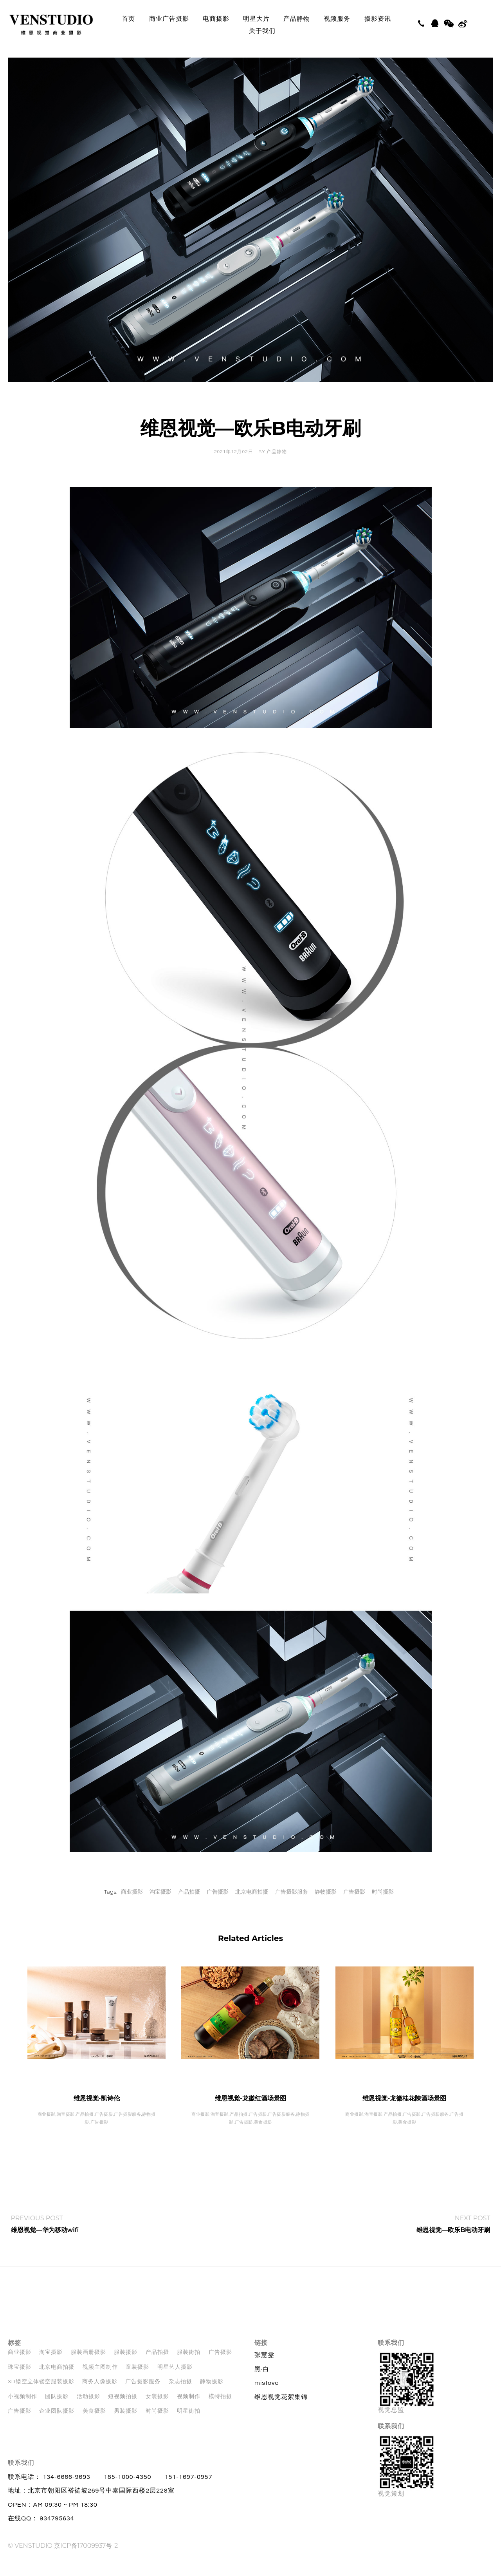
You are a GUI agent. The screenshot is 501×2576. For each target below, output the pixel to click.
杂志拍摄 (180, 2396)
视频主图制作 (100, 2381)
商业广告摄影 (169, 18)
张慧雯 (264, 2369)
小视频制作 (22, 2410)
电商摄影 (216, 18)
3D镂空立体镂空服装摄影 (41, 2396)
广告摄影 (218, 1905)
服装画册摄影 (88, 2366)
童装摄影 (137, 2381)
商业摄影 (132, 1905)
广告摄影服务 (291, 1905)
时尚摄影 (383, 1905)
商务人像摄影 (99, 2396)
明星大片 (256, 18)
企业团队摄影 (56, 2425)
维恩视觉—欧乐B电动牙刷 (453, 2244)
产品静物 (296, 18)
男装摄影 (125, 2425)
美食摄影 (94, 2425)
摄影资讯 (377, 18)
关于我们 (262, 30)
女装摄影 (157, 2410)
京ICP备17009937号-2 (86, 2559)
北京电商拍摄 (251, 1905)
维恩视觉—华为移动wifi (45, 2244)
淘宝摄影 (160, 1905)
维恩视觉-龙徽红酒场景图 (250, 2112)
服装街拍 (188, 2366)
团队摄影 (56, 2410)
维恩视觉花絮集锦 (281, 2411)
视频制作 (188, 2410)
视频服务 (337, 18)
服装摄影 (125, 2366)
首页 (128, 18)
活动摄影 (88, 2410)
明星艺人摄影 (175, 2381)
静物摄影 (326, 1905)
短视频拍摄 (122, 2410)
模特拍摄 (220, 2410)
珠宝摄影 (19, 2381)
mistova (266, 2397)
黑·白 (261, 2383)
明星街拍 (188, 2425)
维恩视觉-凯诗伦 (97, 2112)
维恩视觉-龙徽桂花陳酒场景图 (404, 2112)
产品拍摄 (189, 1905)
